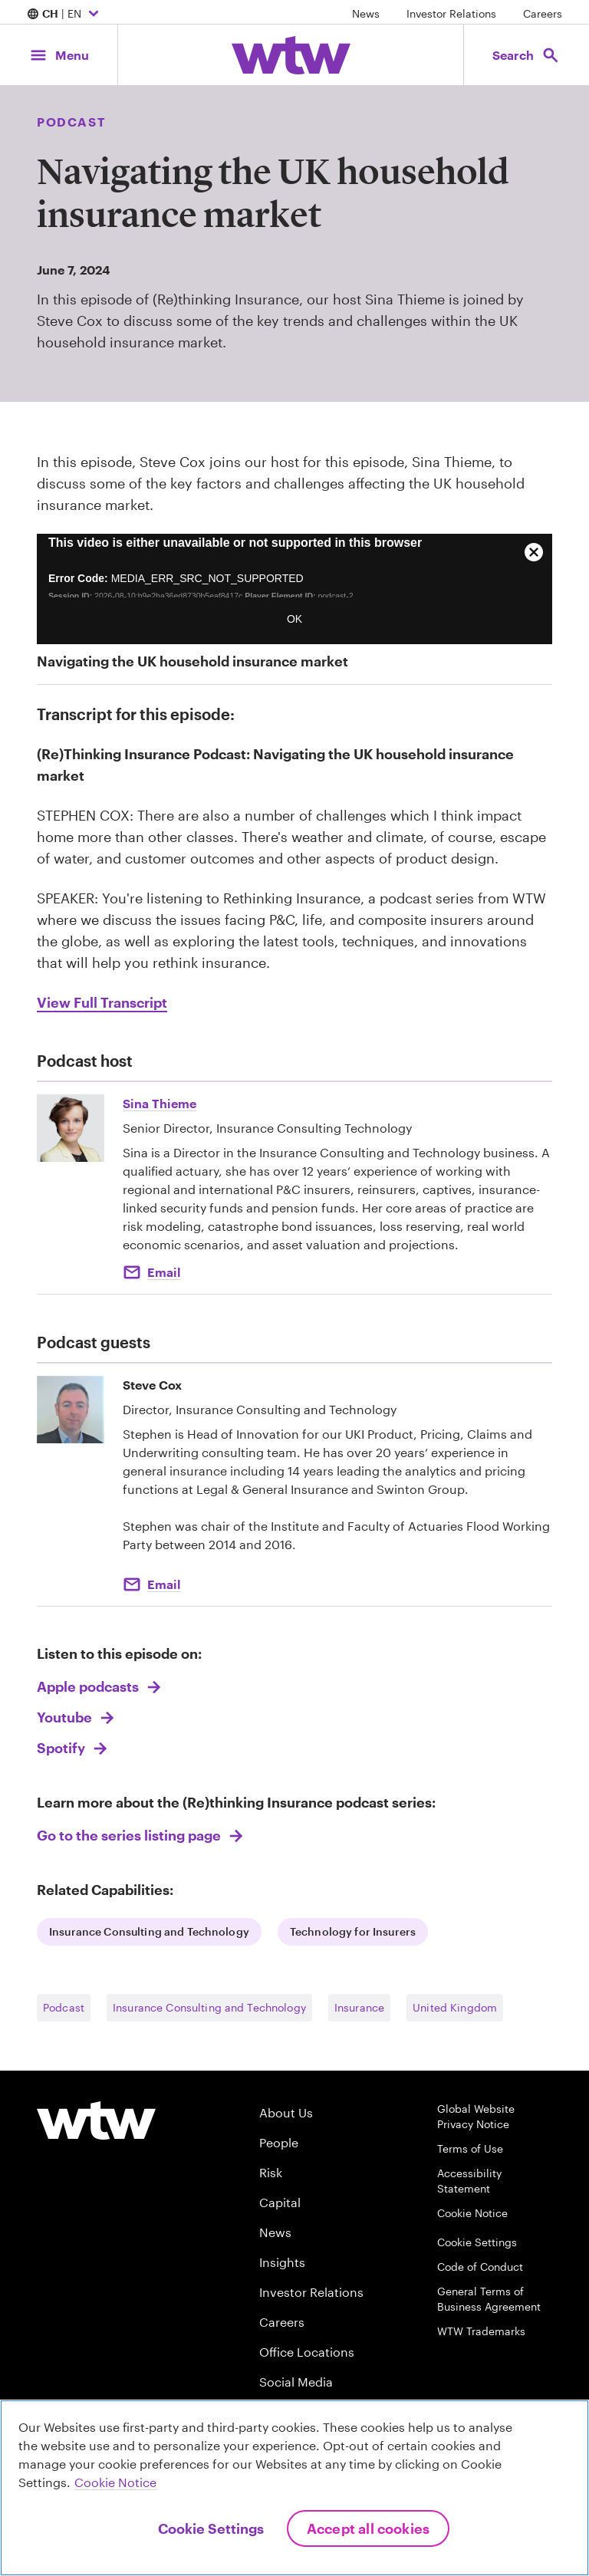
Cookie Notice (472, 2212)
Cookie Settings (477, 2242)
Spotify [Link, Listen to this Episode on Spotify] (62, 1747)
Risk (270, 2172)
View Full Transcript (102, 1002)
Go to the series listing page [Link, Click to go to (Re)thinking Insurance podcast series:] (130, 1835)
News (366, 13)
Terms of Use (470, 2148)
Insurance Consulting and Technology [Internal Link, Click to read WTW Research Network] (149, 1931)
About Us (286, 2112)
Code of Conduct (480, 2266)
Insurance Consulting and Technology (209, 2007)
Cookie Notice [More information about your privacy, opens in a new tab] (115, 2482)
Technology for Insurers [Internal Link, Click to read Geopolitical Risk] (353, 1931)
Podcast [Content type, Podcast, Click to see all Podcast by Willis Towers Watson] (71, 121)
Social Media (296, 2381)
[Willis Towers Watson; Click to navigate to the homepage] (291, 55)
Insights (282, 2262)
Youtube (66, 1717)
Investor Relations (451, 13)
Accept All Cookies (368, 2528)
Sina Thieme (159, 1103)
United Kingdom (455, 2007)
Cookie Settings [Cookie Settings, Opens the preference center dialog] (211, 2528)
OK (294, 619)
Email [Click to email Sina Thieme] (163, 1272)
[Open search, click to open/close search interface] (526, 55)
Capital (280, 2202)
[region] (294, 2488)
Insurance (359, 2007)
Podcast (63, 2007)
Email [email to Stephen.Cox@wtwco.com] (163, 1584)
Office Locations (306, 2351)
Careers (542, 13)
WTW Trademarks (481, 2330)
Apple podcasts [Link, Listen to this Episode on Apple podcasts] (89, 1686)
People (278, 2142)
